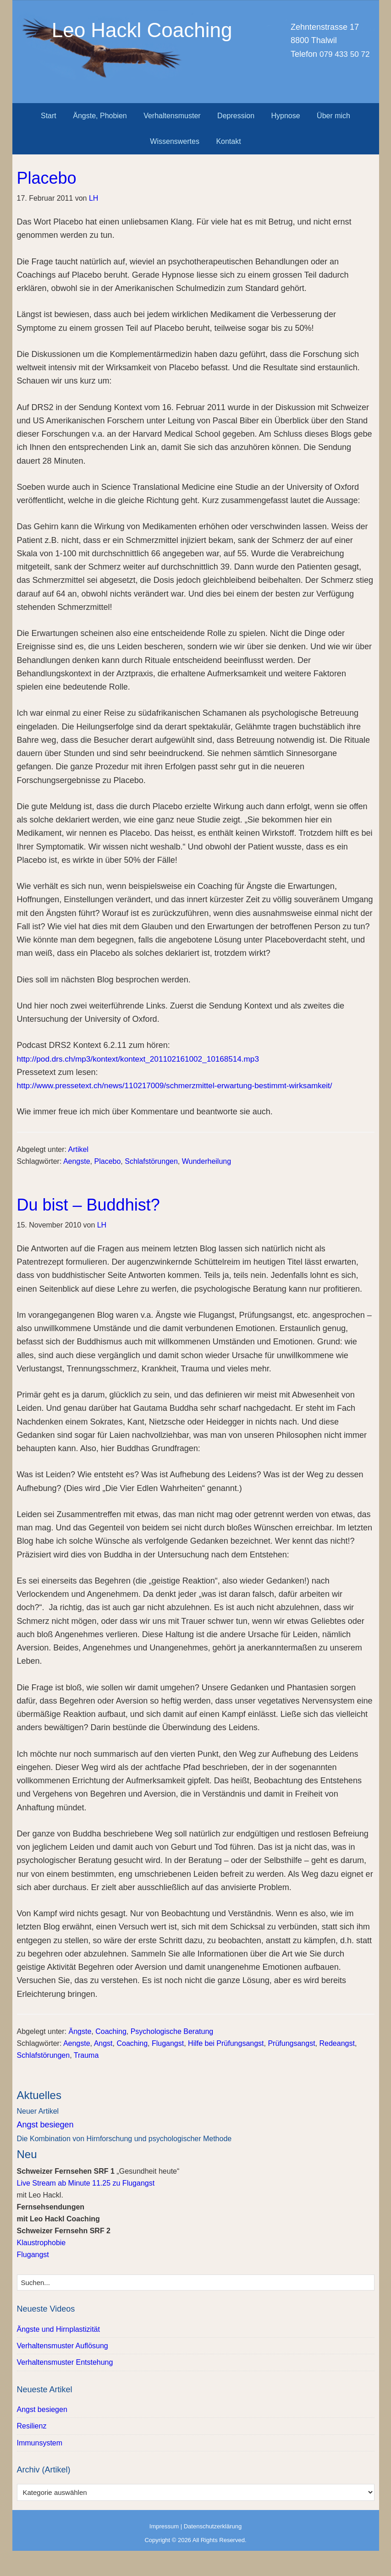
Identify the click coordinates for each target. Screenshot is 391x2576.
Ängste (79, 2031)
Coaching (111, 2031)
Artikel (78, 1149)
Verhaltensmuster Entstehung (65, 2362)
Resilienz (32, 2426)
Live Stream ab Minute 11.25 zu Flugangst (86, 2183)
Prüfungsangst (291, 2043)
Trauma (86, 2055)
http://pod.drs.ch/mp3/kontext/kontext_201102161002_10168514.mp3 (144, 1058)
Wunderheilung (206, 1161)
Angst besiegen (45, 2124)
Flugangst (168, 2043)
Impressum (164, 2526)
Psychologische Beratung (172, 2031)
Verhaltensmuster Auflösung (62, 2346)
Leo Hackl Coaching (195, 51)
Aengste (76, 1161)
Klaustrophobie (41, 2243)
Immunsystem (40, 2443)
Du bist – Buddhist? (88, 1204)
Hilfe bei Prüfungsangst (226, 2043)
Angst (103, 2043)
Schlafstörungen (151, 1161)
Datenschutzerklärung (213, 2526)
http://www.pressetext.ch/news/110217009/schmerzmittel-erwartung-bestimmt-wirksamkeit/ (182, 1085)
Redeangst (337, 2043)
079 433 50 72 (343, 54)
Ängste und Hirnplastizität (58, 2329)
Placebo (47, 178)
